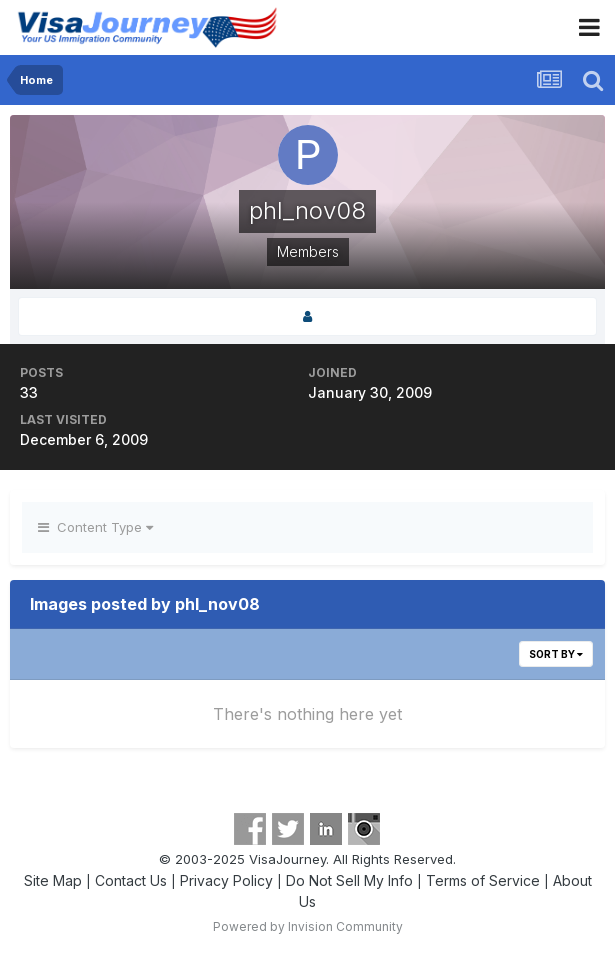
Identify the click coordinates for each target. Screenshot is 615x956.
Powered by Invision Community (308, 926)
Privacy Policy (226, 880)
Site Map (53, 880)
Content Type (95, 527)
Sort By (556, 654)
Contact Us (131, 880)
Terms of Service (483, 880)
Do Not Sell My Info (349, 880)
